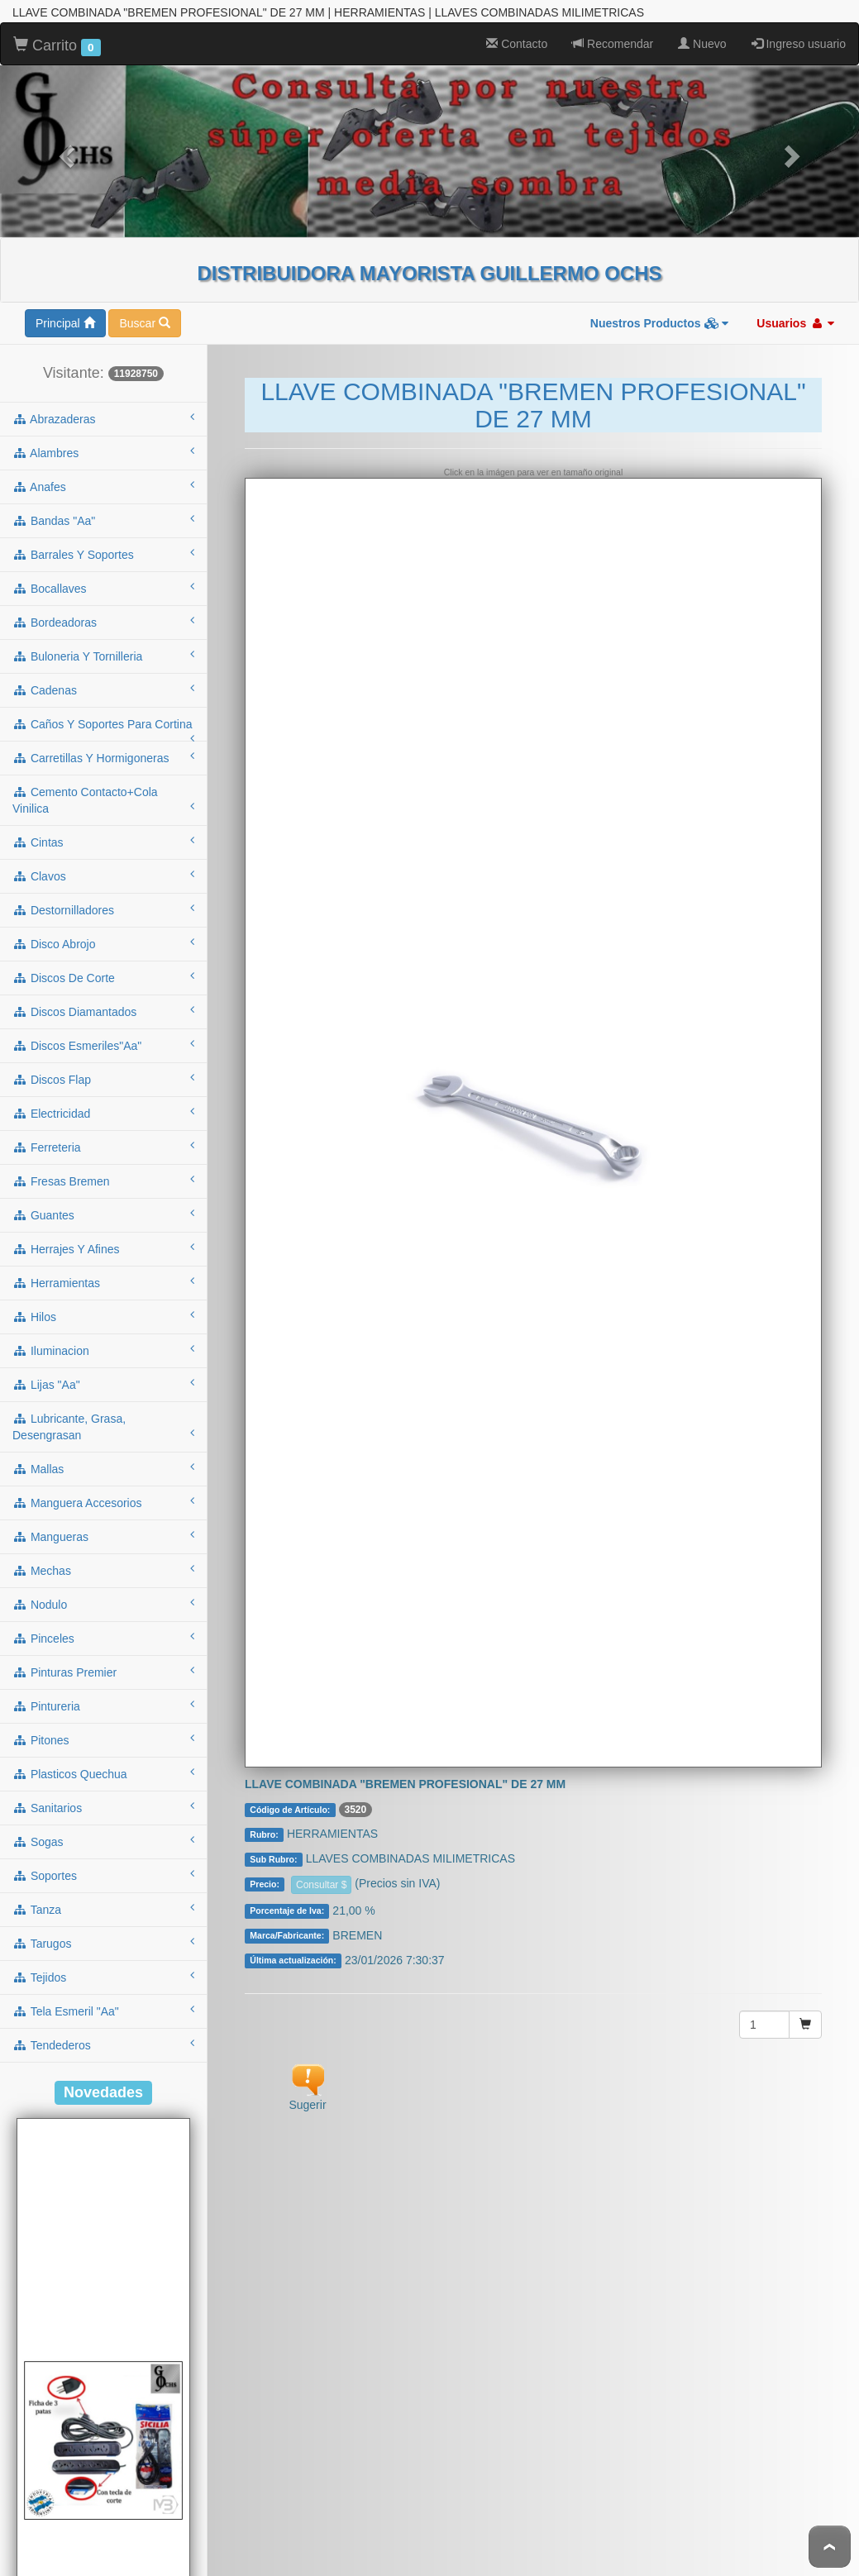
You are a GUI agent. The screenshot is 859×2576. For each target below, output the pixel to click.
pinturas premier (103, 1622)
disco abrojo (103, 893)
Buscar (144, 273)
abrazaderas (103, 368)
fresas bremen (103, 1130)
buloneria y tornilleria (103, 606)
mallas (103, 1418)
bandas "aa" (103, 470)
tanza (103, 1859)
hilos (103, 1266)
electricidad (103, 1063)
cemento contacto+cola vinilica (103, 751)
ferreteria (103, 1097)
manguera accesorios (103, 1452)
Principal (65, 273)
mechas (103, 1520)
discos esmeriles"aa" (103, 995)
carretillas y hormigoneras (103, 707)
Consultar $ (321, 1835)
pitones (103, 1689)
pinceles (103, 1588)
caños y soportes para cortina (103, 679)
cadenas (103, 639)
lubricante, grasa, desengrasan (103, 1377)
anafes (103, 436)
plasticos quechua (103, 1723)
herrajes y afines (103, 1198)
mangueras (103, 1486)
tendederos (103, 1994)
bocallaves (103, 538)
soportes (103, 1825)
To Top (830, 2547)
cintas (103, 792)
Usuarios (795, 273)
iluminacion (103, 1300)
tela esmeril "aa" (103, 1960)
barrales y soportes (103, 504)
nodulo (103, 1554)
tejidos (103, 1927)
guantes (103, 1164)
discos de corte (103, 927)
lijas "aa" (103, 1334)
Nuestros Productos (659, 273)
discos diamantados (103, 961)
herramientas (103, 1232)
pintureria (103, 1655)
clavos (103, 825)
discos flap (103, 1029)
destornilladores (103, 859)
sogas (103, 1791)
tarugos (103, 1893)
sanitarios (103, 1757)
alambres (103, 402)
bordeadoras (103, 572)
